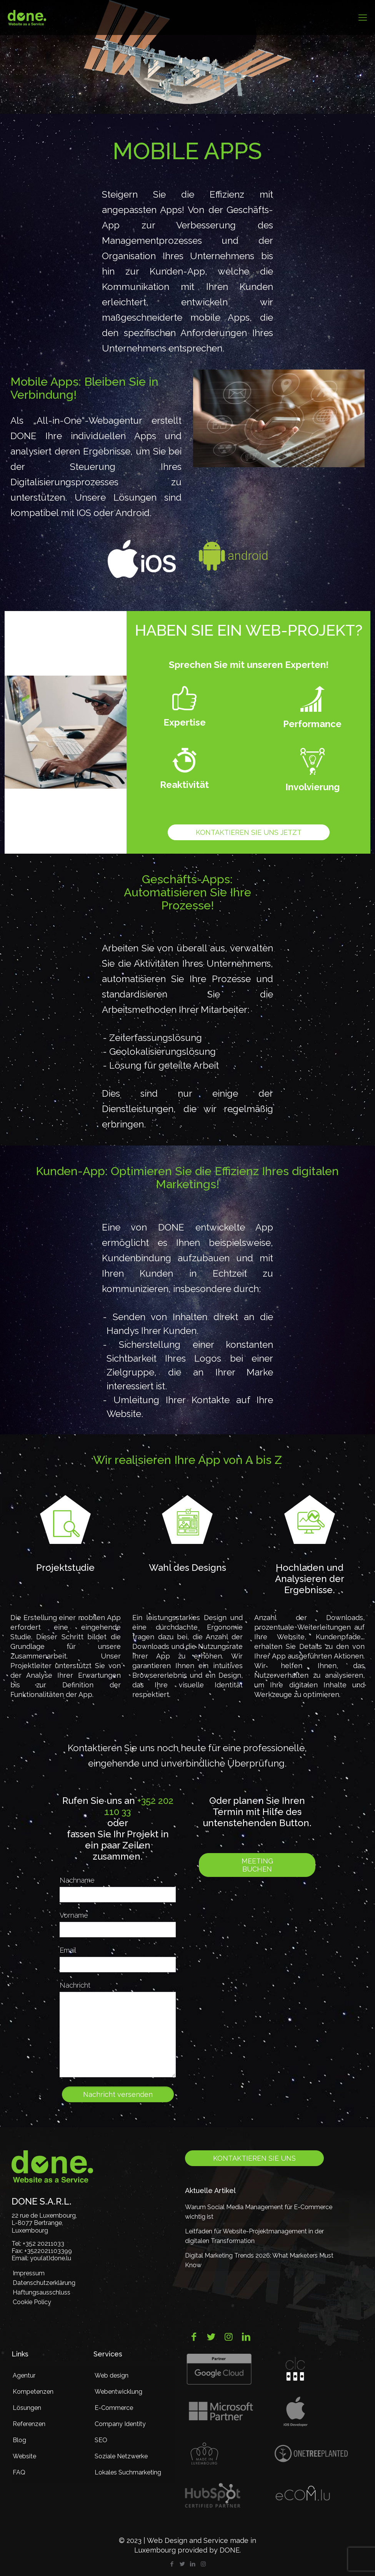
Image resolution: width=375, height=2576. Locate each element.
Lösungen (27, 2407)
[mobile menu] (362, 17)
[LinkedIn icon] (193, 2564)
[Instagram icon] (203, 2564)
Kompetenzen (33, 2391)
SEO (101, 2440)
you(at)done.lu (50, 2258)
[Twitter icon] (182, 2564)
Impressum (29, 2273)
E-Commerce (114, 2407)
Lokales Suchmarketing (128, 2472)
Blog (19, 2440)
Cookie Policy (32, 2302)
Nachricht (75, 1985)
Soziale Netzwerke (121, 2456)
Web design (111, 2375)
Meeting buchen (257, 1865)
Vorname (74, 1915)
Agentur (24, 2375)
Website (24, 2456)
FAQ (19, 2472)
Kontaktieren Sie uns (254, 2158)
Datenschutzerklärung (44, 2282)
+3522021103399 (48, 2251)
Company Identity (120, 2424)
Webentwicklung (118, 2391)
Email (68, 1950)
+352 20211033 (43, 2243)
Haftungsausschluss (41, 2292)
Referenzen (29, 2424)
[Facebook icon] (172, 2564)
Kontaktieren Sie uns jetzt (249, 832)
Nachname (77, 1880)
